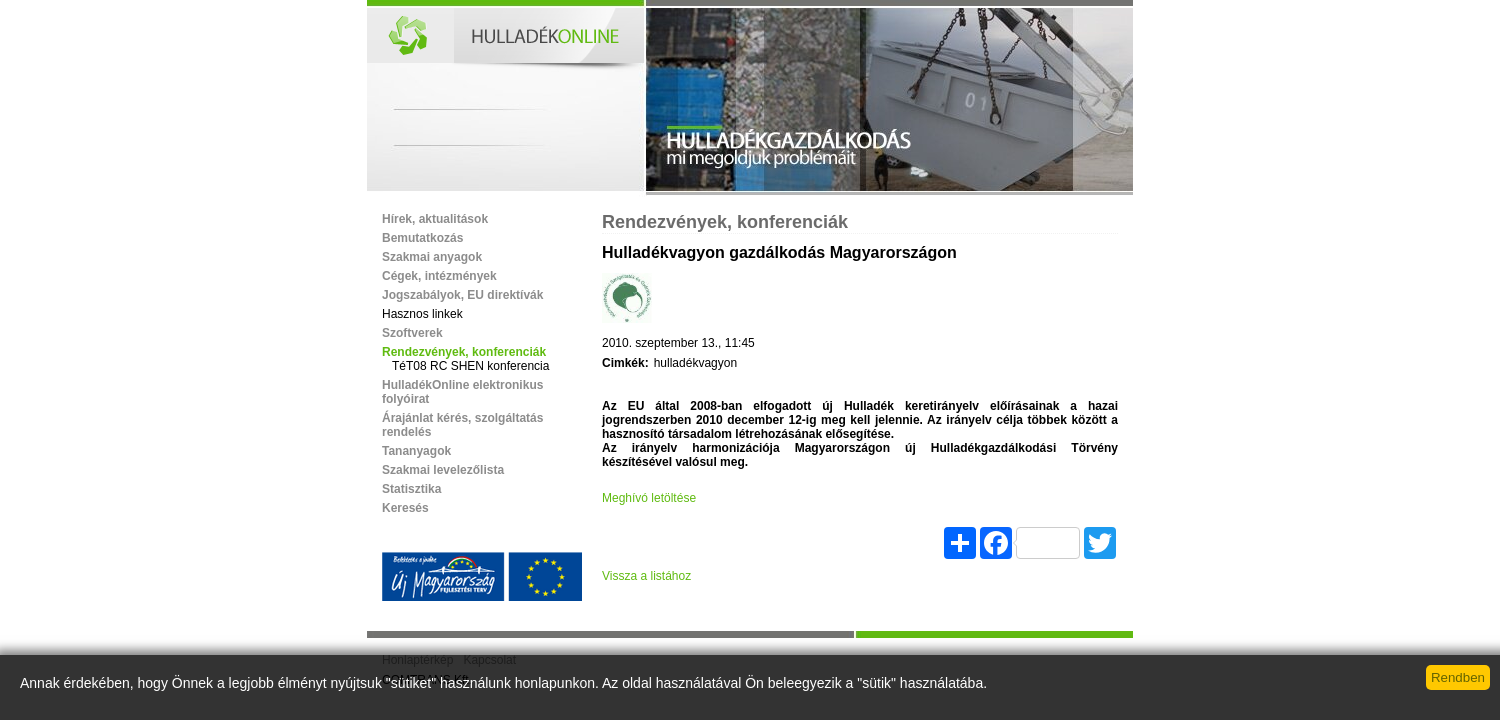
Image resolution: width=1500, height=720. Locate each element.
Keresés (405, 508)
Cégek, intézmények (439, 276)
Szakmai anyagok (432, 257)
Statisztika (411, 489)
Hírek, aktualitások (435, 219)
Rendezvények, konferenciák (464, 352)
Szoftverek (412, 333)
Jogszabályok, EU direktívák (462, 295)
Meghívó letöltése (649, 498)
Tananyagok (416, 451)
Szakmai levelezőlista (443, 470)
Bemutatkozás (422, 238)
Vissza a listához (646, 576)
